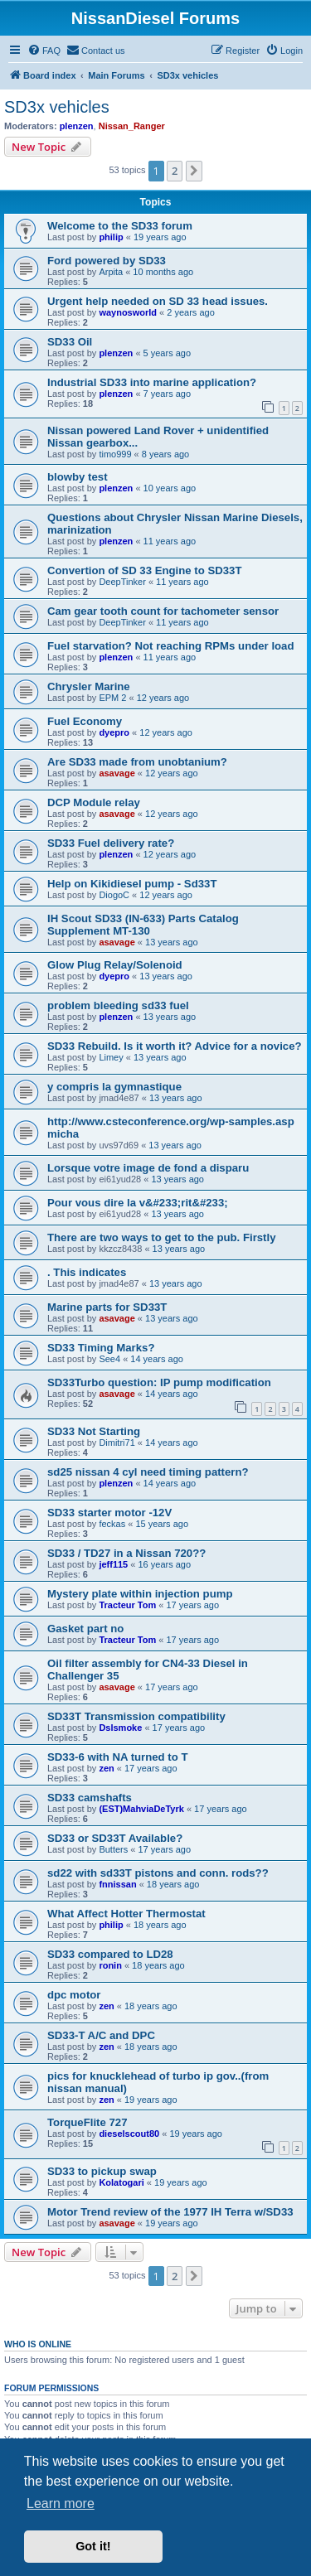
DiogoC (114, 895)
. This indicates (86, 1272)
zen (106, 1768)
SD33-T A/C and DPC (101, 2035)
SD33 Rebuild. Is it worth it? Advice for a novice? (174, 1046)
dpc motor (73, 1995)
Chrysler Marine (88, 686)
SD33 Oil (69, 342)
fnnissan (117, 1884)
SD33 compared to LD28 (110, 1954)
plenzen (77, 126)
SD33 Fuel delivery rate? (110, 843)
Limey (111, 1057)
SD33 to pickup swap (102, 2171)
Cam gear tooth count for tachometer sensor (163, 611)
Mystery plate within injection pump (139, 1594)
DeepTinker (122, 582)
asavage (116, 773)
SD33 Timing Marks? (100, 1347)
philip (111, 237)
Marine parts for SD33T (107, 1307)
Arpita (111, 272)
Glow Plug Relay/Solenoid (114, 965)
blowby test (77, 477)
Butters (113, 1849)
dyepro (114, 732)
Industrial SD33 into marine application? (151, 382)
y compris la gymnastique (114, 1086)
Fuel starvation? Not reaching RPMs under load (170, 646)
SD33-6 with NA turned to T (117, 1757)
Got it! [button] (92, 2546)
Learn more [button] (61, 2503)
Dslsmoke (120, 1728)
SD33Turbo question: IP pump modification (159, 1382)
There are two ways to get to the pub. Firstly (161, 1237)
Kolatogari (121, 2182)
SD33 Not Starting (93, 1431)
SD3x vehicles (56, 107)
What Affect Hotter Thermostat (126, 1913)
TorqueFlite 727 (87, 2122)
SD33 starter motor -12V (109, 1512)
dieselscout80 (129, 2134)
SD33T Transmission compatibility (136, 1716)
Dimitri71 (116, 1442)
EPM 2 (112, 698)
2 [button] (174, 170)
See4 (109, 1359)
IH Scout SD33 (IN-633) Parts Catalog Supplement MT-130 (143, 924)
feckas (112, 1524)
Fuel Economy (84, 721)
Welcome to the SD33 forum (119, 226)
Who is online (37, 2344)
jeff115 (113, 1564)
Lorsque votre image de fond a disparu (148, 1168)
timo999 (115, 454)
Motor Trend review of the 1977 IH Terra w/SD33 (170, 2212)
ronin (110, 1965)
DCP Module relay (93, 802)
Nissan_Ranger (132, 126)
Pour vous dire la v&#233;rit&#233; (137, 1202)
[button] (194, 171)
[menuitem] (44, 50)
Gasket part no (85, 1628)
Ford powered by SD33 (106, 260)
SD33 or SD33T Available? (114, 1838)
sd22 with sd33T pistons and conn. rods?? (158, 1873)
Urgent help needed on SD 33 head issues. (157, 301)
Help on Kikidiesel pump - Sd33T (131, 883)
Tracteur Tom (127, 1605)
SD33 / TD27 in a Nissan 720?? (126, 1553)
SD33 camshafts (89, 1797)
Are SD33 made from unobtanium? (137, 762)
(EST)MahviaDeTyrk (141, 1809)
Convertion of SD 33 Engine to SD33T (144, 570)
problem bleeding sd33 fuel (118, 1005)
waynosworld (128, 312)
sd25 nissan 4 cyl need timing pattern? (148, 1472)
